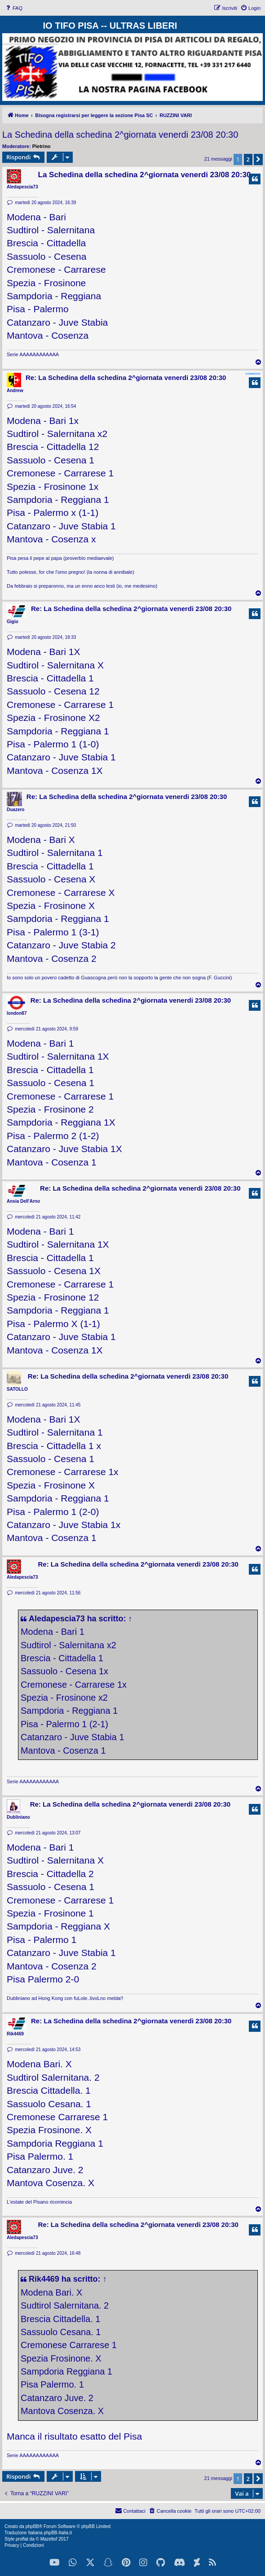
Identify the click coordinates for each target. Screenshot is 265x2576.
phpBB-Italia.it (57, 2532)
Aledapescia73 (22, 186)
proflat (22, 2539)
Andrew (15, 390)
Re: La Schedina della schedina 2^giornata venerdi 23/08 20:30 (126, 377)
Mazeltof (48, 2539)
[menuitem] (13, 8)
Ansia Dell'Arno (23, 1201)
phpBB (32, 2526)
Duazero (15, 809)
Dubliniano (18, 1817)
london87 (16, 1013)
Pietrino (41, 146)
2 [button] (248, 159)
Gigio (12, 621)
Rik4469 (15, 2033)
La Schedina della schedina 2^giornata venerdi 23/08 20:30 (120, 135)
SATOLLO (17, 1389)
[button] (258, 159)
